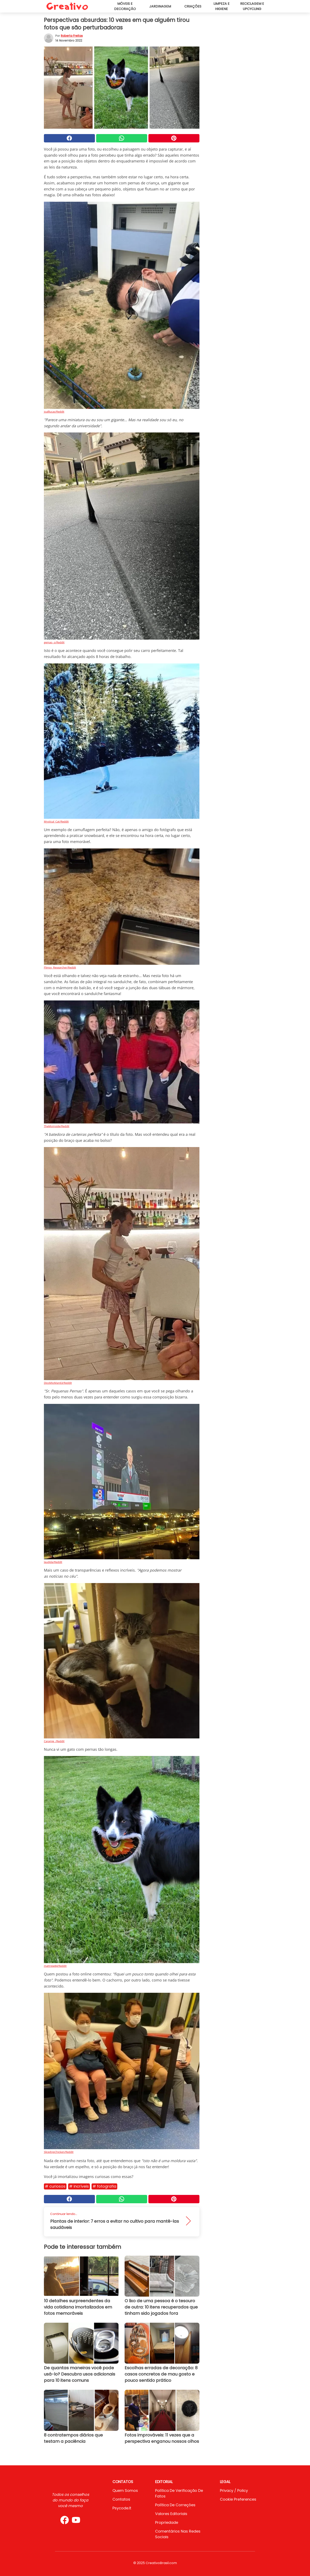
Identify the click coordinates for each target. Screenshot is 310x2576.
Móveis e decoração (125, 6)
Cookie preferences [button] (238, 2499)
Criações (192, 6)
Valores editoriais (171, 2513)
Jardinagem (160, 6)
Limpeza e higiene (221, 6)
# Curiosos (55, 2186)
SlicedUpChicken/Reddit (59, 2152)
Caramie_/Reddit (54, 1741)
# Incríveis (79, 2186)
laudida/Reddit (53, 1562)
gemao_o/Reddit (54, 642)
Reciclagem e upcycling (252, 6)
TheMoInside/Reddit (56, 1126)
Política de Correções (175, 2505)
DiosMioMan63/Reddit (58, 1383)
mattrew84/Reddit (55, 1966)
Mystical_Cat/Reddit (56, 821)
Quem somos (125, 2490)
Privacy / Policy (234, 2490)
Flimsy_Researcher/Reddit (60, 967)
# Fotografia (104, 2186)
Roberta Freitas (72, 36)
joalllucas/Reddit (54, 411)
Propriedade (166, 2522)
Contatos (121, 2499)
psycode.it (121, 2508)
